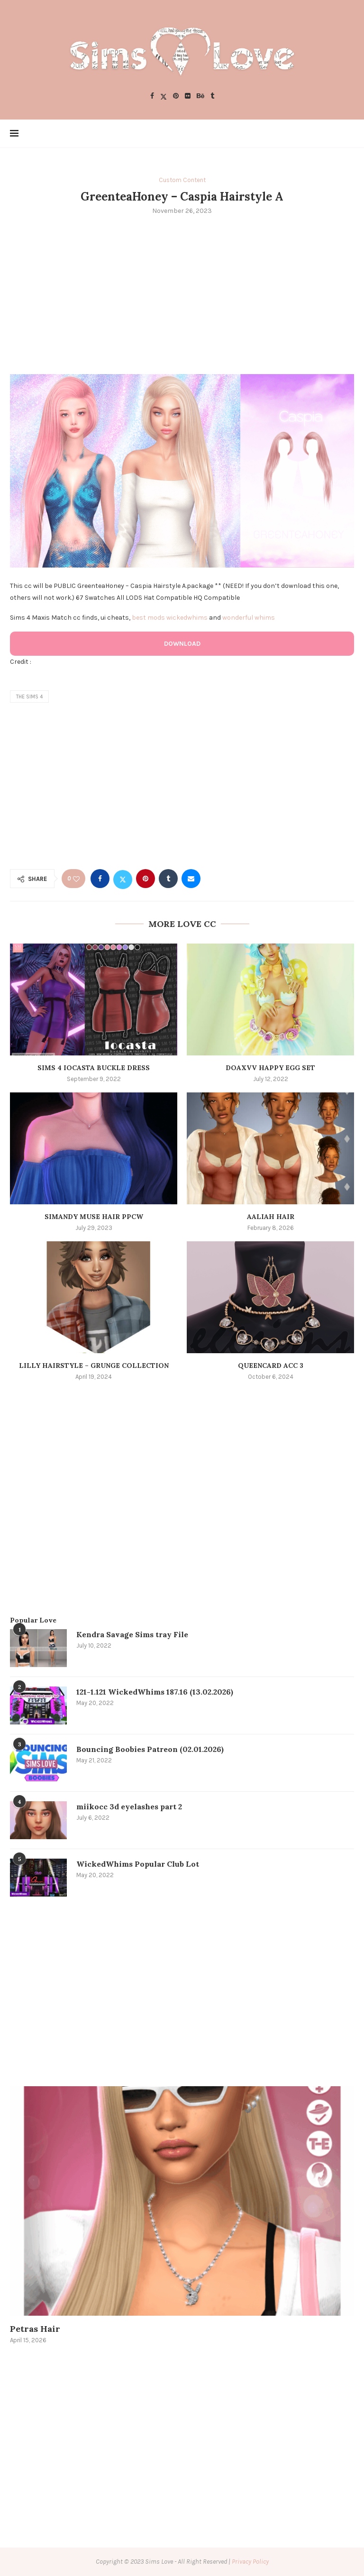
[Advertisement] (182, 293)
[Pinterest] (176, 96)
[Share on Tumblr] (168, 878)
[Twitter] (163, 96)
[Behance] (200, 96)
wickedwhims (187, 618)
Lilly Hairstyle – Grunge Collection (94, 1365)
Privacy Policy (250, 2562)
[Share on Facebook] (100, 878)
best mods (148, 618)
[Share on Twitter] (122, 878)
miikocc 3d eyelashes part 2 (129, 1806)
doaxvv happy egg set (270, 1067)
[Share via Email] (191, 878)
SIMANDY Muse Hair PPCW (94, 1216)
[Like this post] (76, 879)
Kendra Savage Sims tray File (132, 1634)
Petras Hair (35, 2328)
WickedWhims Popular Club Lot (137, 1864)
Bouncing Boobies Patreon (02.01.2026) (150, 1749)
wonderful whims (248, 618)
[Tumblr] (212, 96)
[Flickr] (188, 96)
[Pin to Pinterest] (145, 878)
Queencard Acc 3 (270, 1365)
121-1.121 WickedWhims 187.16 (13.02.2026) (154, 1691)
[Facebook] (152, 96)
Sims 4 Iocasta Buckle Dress (93, 1067)
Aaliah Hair (270, 1216)
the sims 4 (29, 697)
